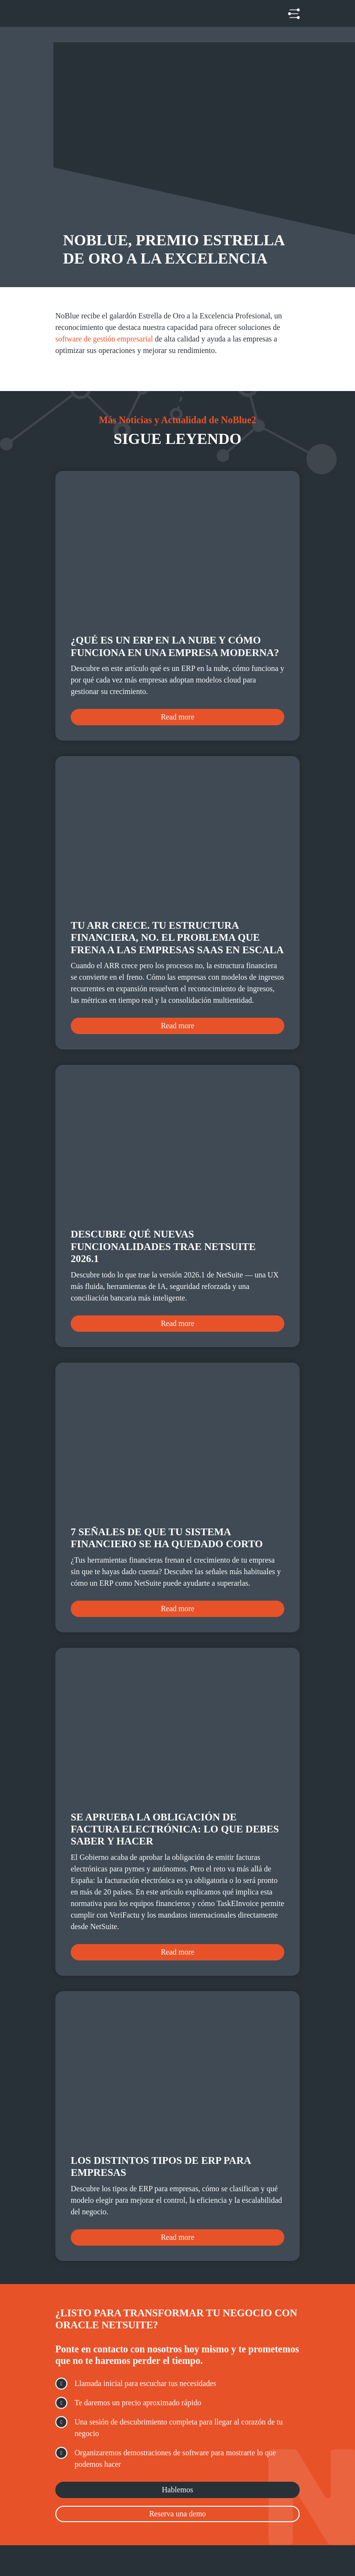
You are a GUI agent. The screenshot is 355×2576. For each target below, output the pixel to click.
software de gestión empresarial (104, 339)
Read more (177, 717)
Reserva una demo (177, 2514)
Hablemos (177, 2490)
